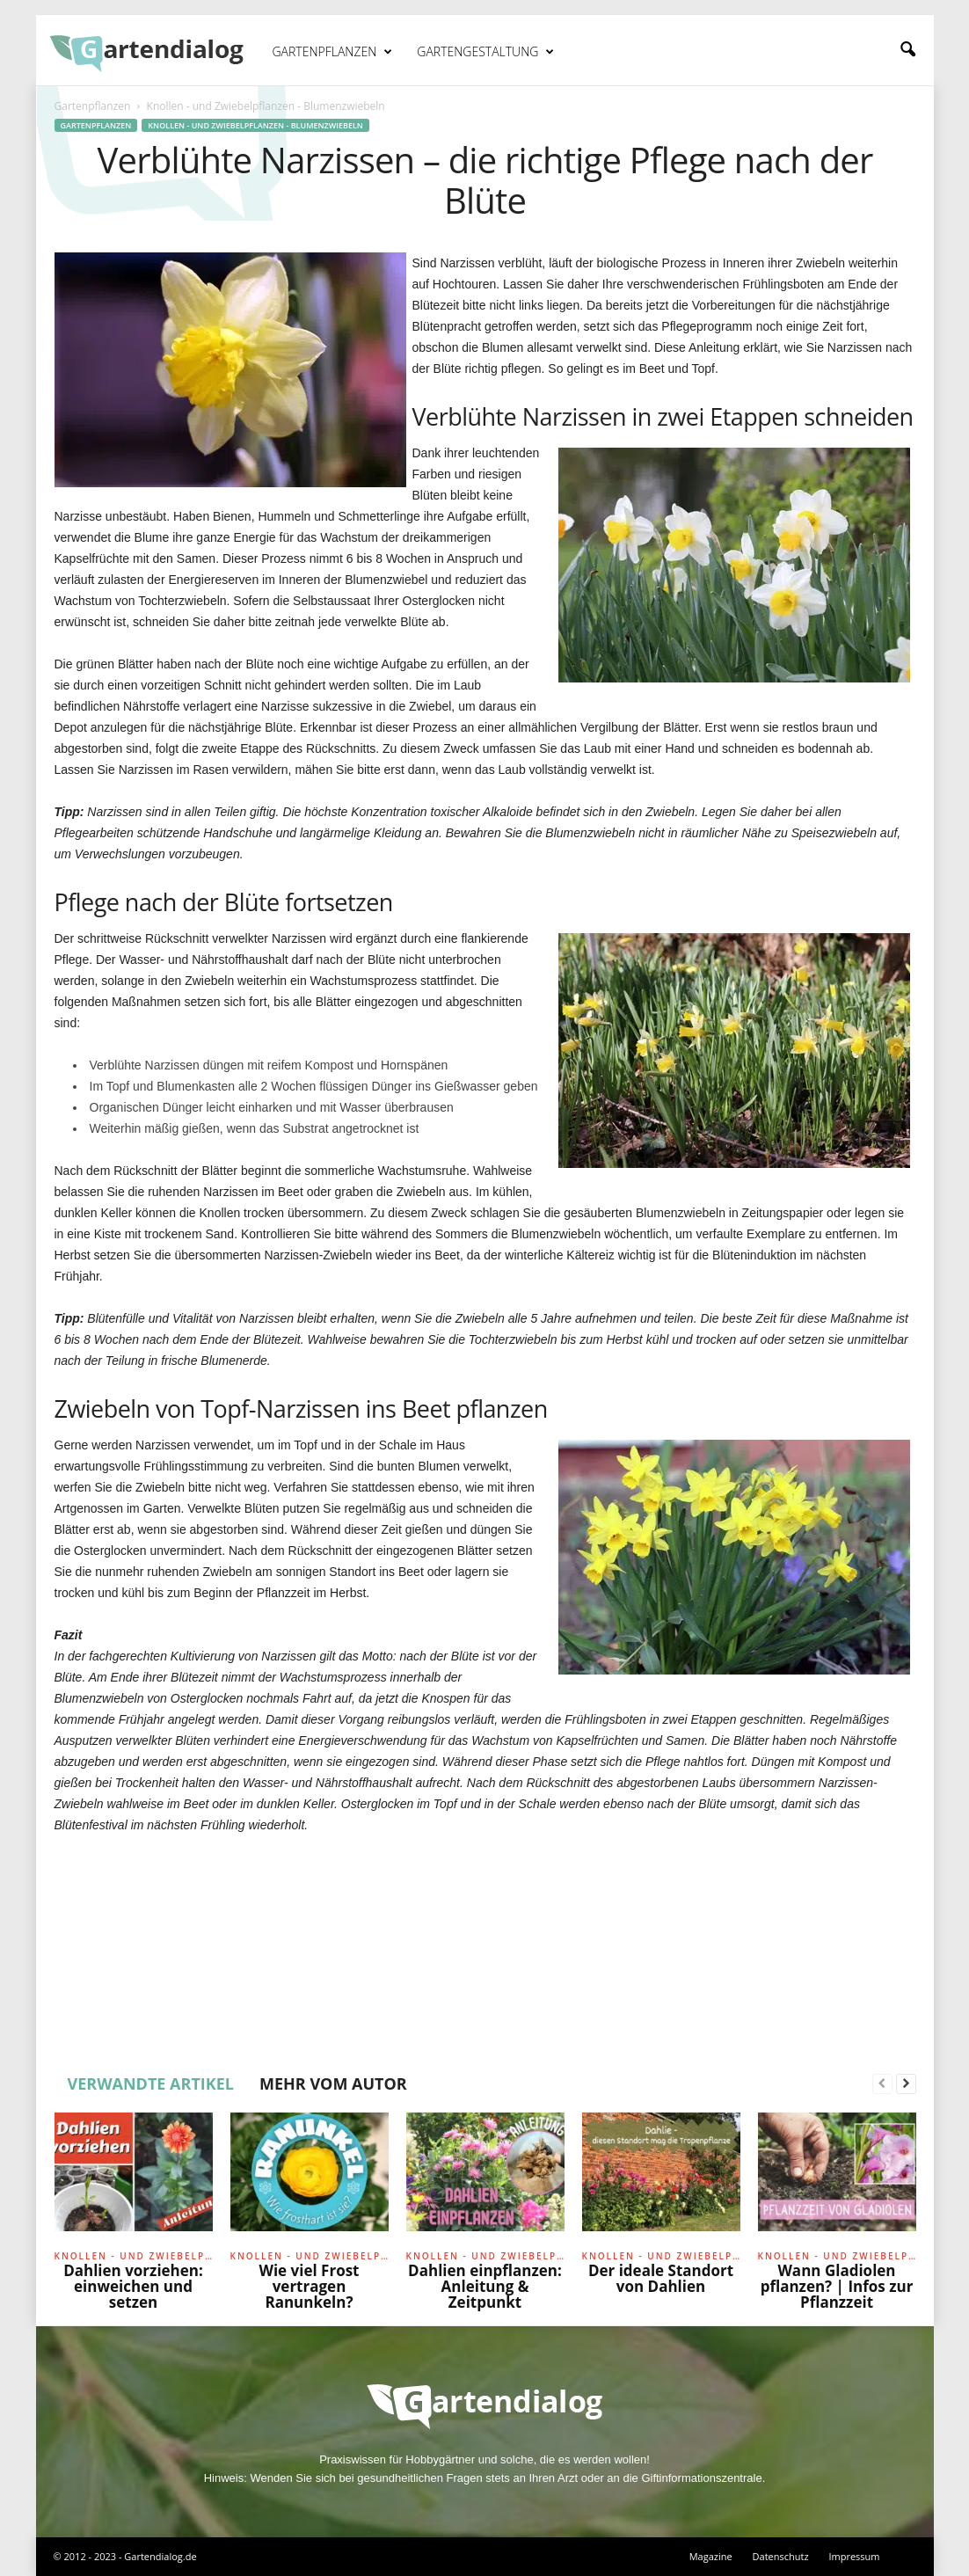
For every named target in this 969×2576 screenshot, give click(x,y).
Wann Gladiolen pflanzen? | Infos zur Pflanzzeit (837, 2286)
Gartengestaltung (485, 52)
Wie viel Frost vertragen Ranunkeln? (309, 2286)
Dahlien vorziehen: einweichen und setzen (133, 2286)
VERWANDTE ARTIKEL (151, 2083)
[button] (907, 50)
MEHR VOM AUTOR (333, 2083)
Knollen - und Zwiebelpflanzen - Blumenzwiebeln (255, 125)
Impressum (853, 2556)
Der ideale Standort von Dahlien (660, 2278)
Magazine (710, 2556)
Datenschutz (781, 2556)
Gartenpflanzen (333, 52)
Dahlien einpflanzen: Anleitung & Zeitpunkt (485, 2286)
